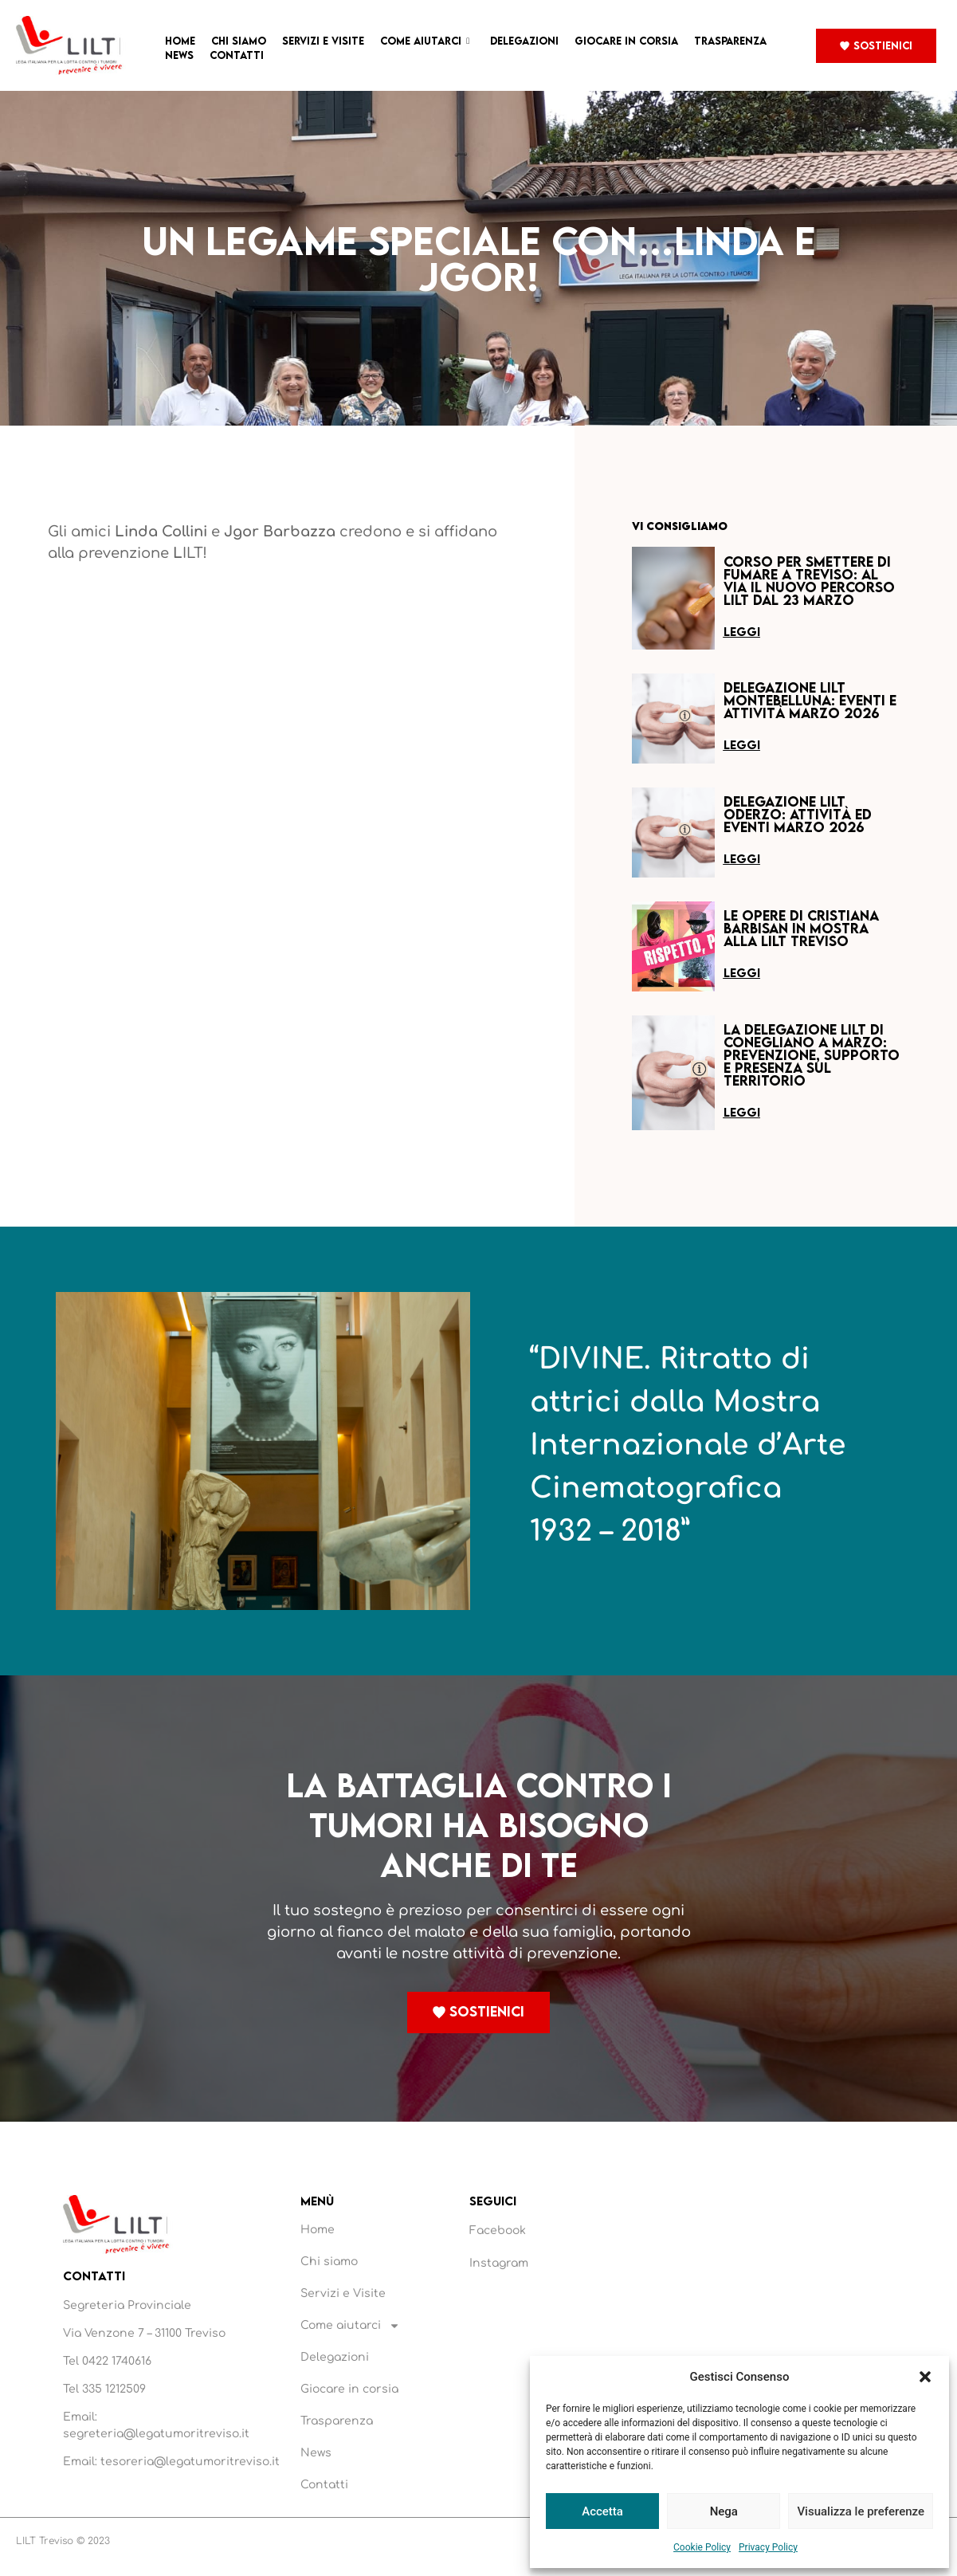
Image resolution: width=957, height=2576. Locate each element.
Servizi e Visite (323, 40)
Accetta (602, 2511)
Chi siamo (238, 40)
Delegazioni (524, 40)
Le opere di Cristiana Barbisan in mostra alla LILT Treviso (801, 928)
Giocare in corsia (626, 40)
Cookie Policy (702, 2547)
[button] (925, 2377)
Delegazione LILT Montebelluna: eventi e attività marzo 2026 (810, 700)
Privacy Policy (768, 2547)
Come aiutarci (424, 41)
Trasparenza (730, 40)
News (179, 55)
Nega (724, 2511)
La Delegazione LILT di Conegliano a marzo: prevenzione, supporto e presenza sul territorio (812, 1055)
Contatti (237, 55)
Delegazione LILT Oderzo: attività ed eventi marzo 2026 (798, 814)
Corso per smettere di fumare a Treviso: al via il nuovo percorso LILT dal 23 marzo (809, 580)
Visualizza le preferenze (860, 2511)
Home (180, 40)
